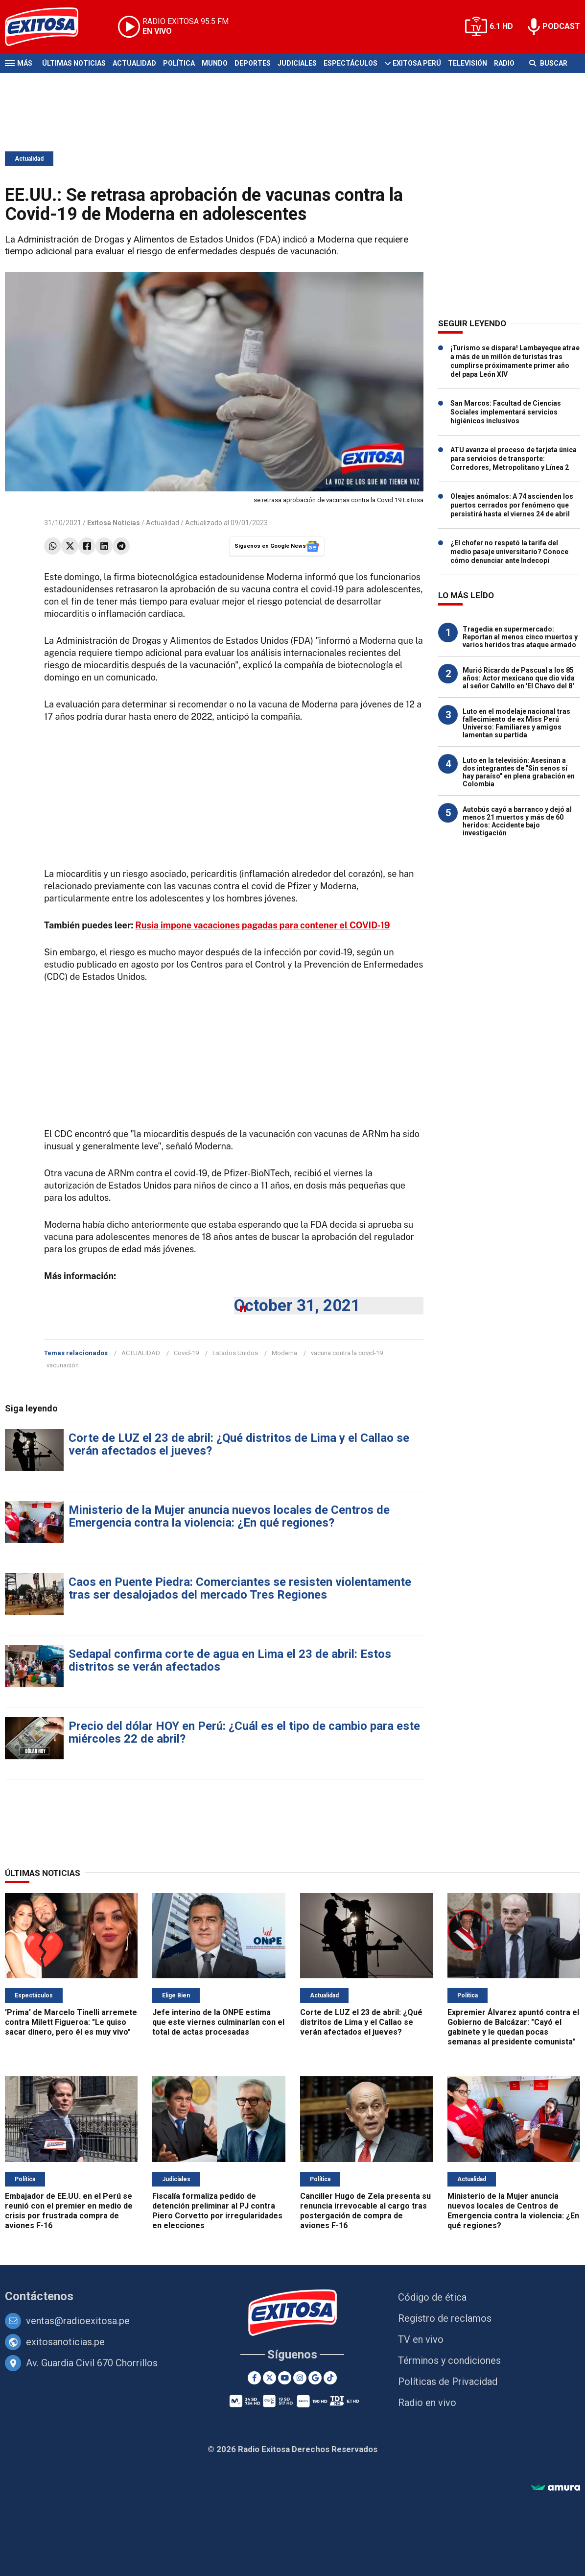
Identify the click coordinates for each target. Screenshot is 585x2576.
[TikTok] (330, 2377)
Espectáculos (350, 63)
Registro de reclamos (444, 2318)
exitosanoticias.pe (65, 2342)
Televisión (467, 63)
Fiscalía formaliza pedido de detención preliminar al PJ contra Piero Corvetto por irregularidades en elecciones (217, 2210)
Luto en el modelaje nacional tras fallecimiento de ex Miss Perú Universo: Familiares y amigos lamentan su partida (516, 723)
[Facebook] (254, 2377)
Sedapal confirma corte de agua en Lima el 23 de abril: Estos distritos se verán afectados (230, 1660)
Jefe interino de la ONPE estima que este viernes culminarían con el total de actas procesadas (218, 2022)
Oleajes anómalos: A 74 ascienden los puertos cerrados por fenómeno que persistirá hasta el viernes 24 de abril (511, 505)
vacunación (63, 1365)
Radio (504, 63)
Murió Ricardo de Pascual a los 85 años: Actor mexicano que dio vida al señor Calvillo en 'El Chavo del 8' (519, 678)
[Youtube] (284, 2377)
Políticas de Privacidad (447, 2381)
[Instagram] (299, 2377)
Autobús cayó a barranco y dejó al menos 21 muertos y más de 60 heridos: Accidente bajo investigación (517, 821)
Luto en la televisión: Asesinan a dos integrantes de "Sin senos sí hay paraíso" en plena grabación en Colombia (519, 772)
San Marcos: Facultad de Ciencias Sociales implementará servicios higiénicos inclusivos (505, 412)
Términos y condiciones (449, 2360)
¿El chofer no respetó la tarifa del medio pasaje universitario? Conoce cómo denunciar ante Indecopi (509, 551)
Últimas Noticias (74, 63)
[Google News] (315, 2377)
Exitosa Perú (417, 63)
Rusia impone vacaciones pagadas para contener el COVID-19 (262, 925)
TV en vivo (421, 2339)
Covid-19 (186, 1353)
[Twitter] (269, 2377)
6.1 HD (501, 26)
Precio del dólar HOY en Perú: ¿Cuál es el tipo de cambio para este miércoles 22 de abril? (244, 1732)
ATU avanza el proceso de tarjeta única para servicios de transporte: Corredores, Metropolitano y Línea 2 (513, 458)
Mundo (215, 63)
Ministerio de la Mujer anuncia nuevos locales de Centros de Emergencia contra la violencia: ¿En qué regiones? (229, 1516)
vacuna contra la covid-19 (347, 1353)
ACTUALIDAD (140, 1353)
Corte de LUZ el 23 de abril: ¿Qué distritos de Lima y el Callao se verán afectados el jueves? (239, 1444)
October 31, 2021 (297, 1305)
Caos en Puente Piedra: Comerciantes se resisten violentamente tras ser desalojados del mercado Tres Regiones (240, 1588)
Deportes (252, 63)
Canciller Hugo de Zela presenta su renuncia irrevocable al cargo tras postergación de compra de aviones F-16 (365, 2210)
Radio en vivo (427, 2402)
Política (179, 63)
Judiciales (297, 63)
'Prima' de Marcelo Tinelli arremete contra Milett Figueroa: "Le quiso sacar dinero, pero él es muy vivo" (71, 2022)
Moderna (284, 1353)
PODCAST (561, 26)
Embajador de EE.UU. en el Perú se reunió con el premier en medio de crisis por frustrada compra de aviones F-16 (69, 2210)
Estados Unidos (235, 1353)
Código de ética (432, 2297)
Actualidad (134, 63)
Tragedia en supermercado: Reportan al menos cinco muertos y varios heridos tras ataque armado (520, 637)
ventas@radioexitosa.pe (78, 2321)
